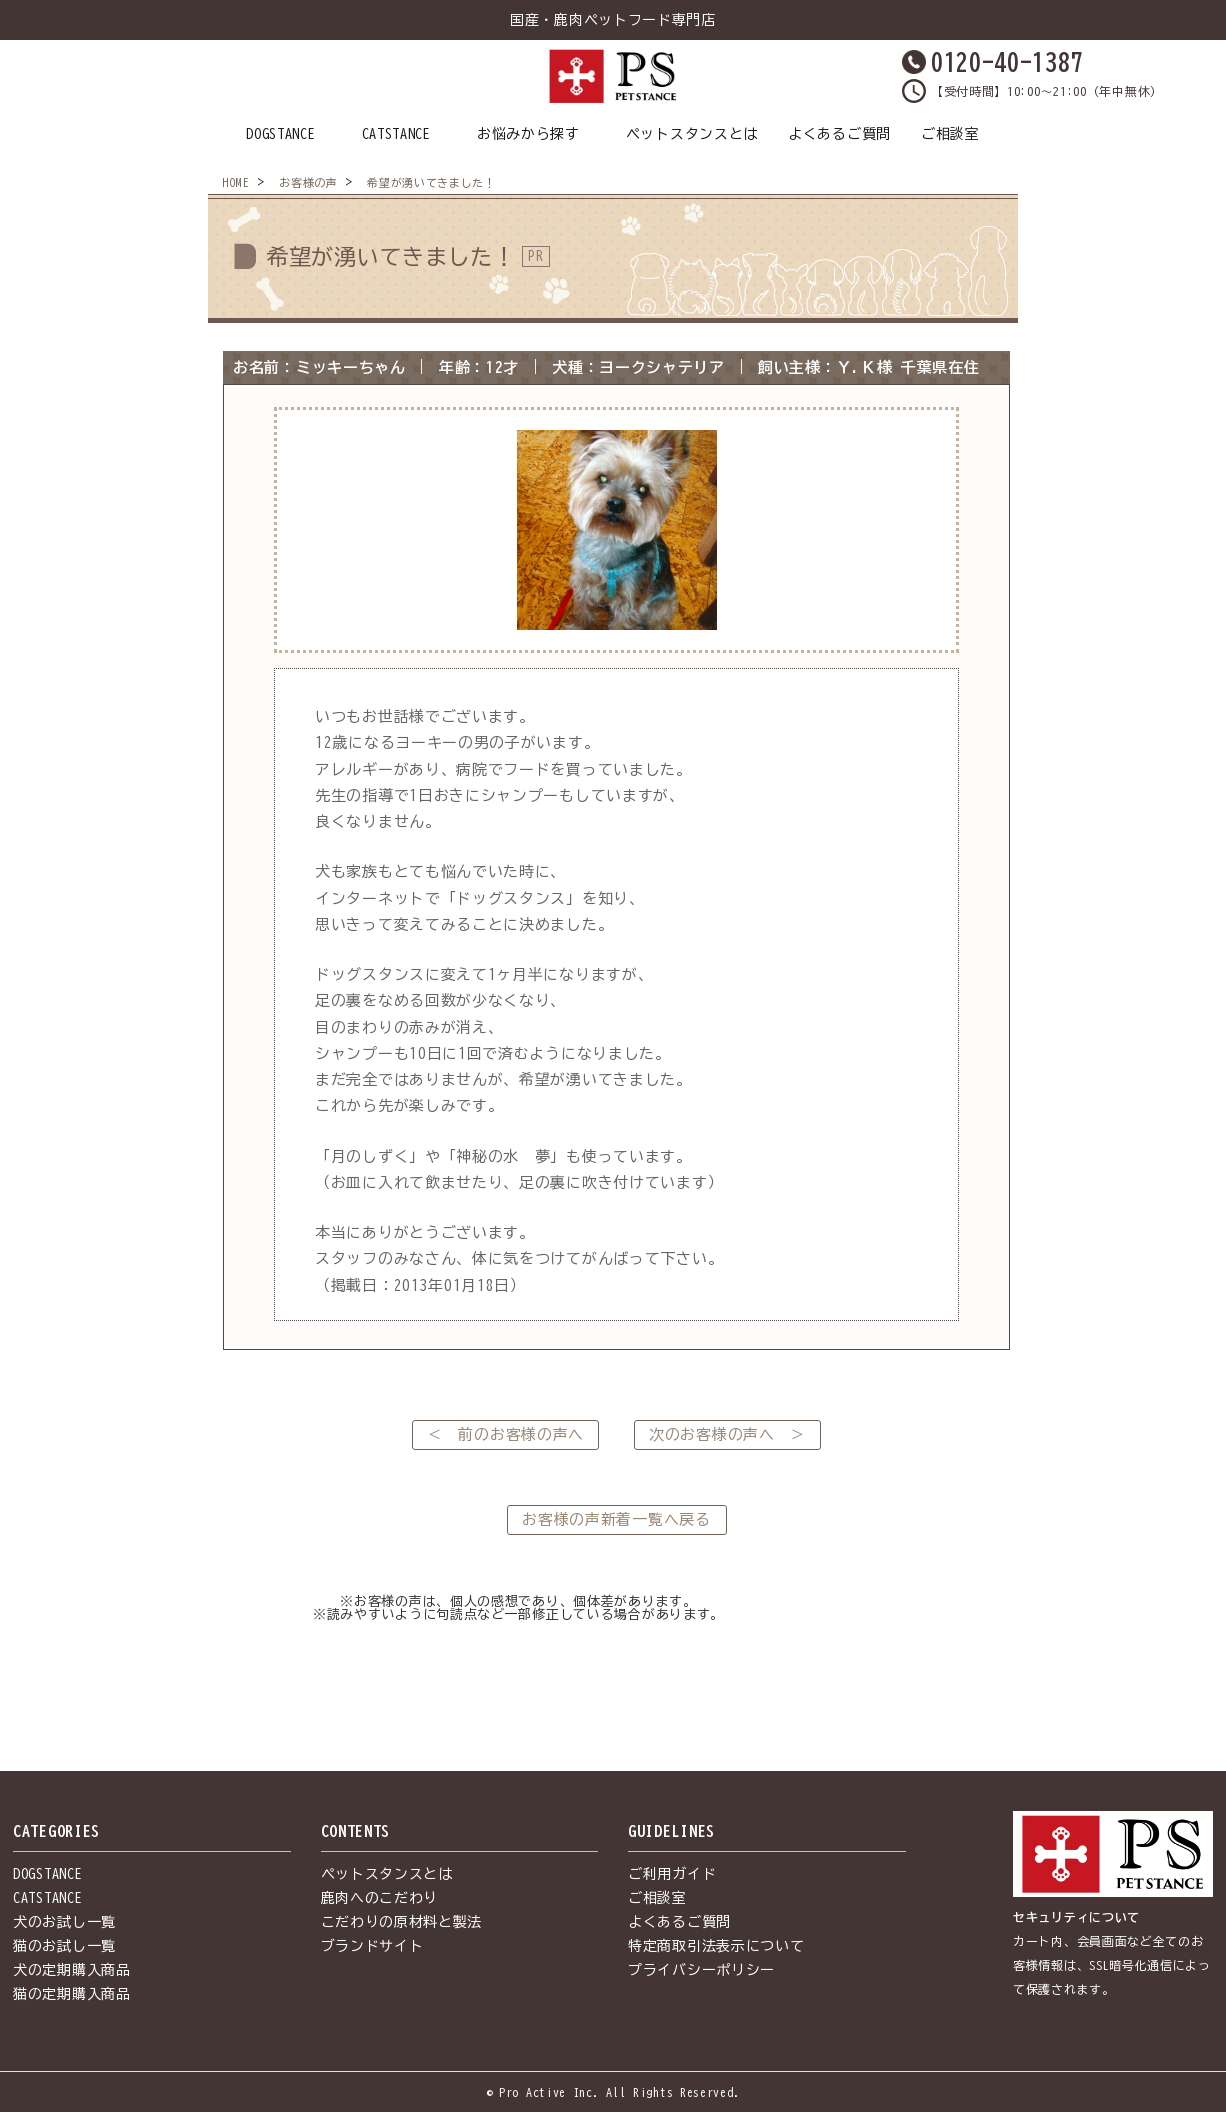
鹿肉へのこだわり (380, 1898)
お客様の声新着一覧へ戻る (616, 1519)
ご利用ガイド (672, 1874)
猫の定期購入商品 (72, 1994)
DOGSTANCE (280, 134)
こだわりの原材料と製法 (402, 1922)
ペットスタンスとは (692, 134)
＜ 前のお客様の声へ (505, 1434)
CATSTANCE (396, 134)
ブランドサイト (372, 1946)
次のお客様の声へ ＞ (727, 1434)
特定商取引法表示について (716, 1946)
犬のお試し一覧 (64, 1922)
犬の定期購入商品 (72, 1970)
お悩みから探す (528, 134)
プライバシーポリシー (701, 1970)
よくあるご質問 (839, 134)
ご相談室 (950, 134)
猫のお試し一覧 (64, 1946)
